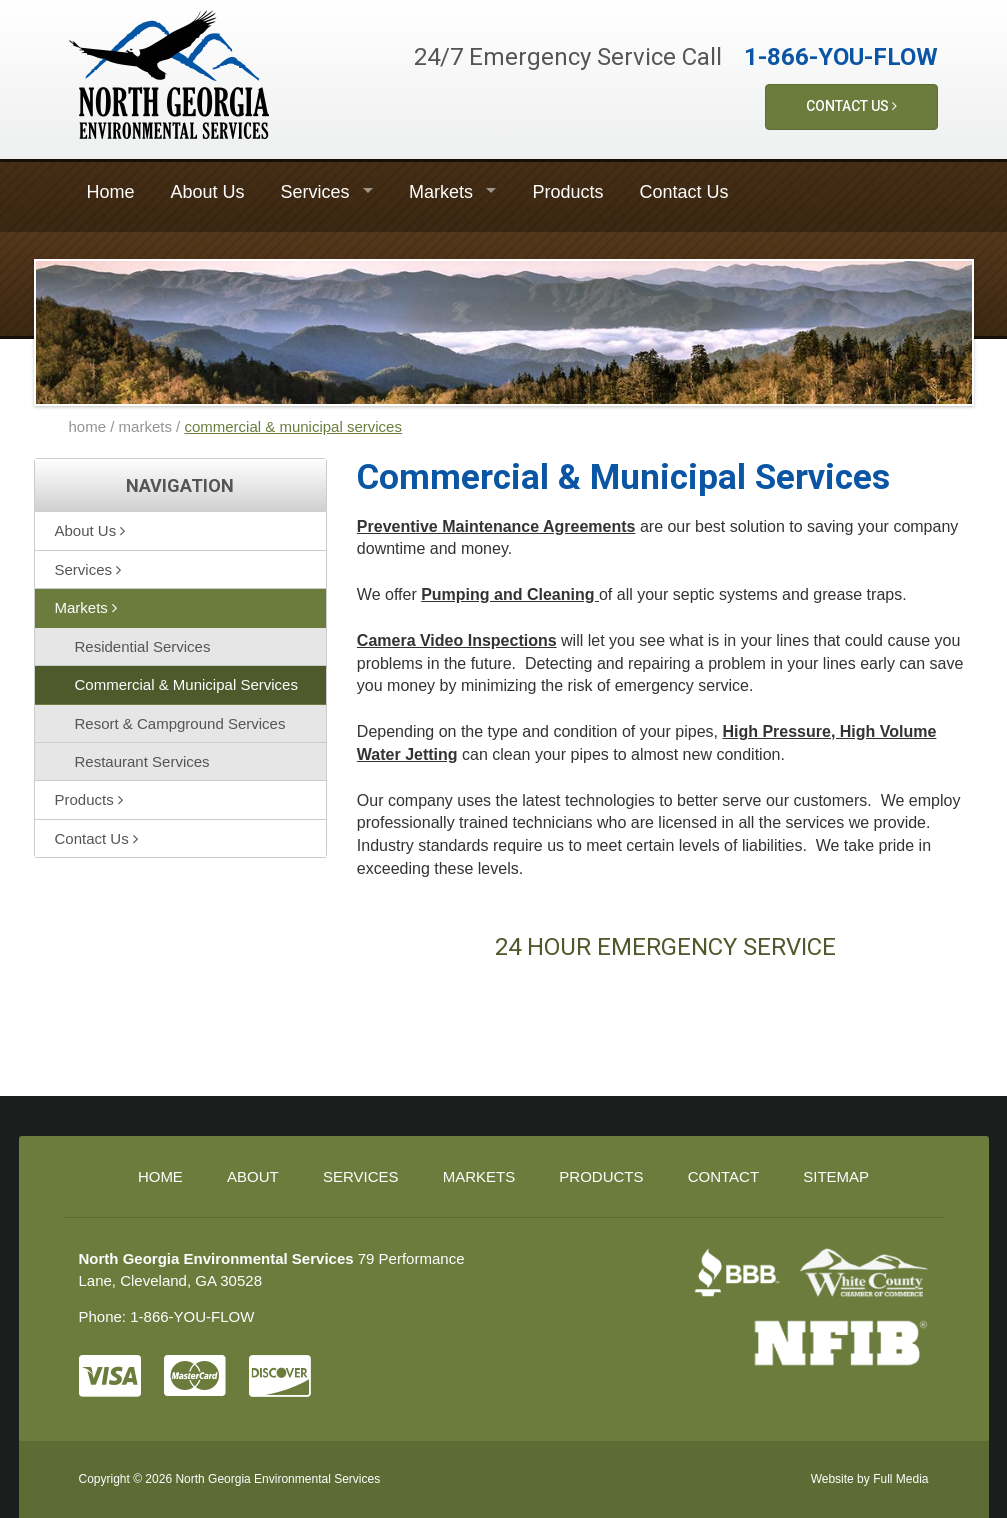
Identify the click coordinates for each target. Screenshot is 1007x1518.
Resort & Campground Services (180, 723)
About (253, 1176)
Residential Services (143, 646)
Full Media (900, 1479)
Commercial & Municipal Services (186, 684)
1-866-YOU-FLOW (841, 57)
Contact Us (851, 106)
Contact (723, 1176)
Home (111, 192)
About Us (208, 192)
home (88, 426)
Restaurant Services (142, 761)
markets (145, 426)
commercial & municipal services (293, 426)
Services (315, 192)
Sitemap (836, 1176)
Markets (441, 192)
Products (567, 192)
